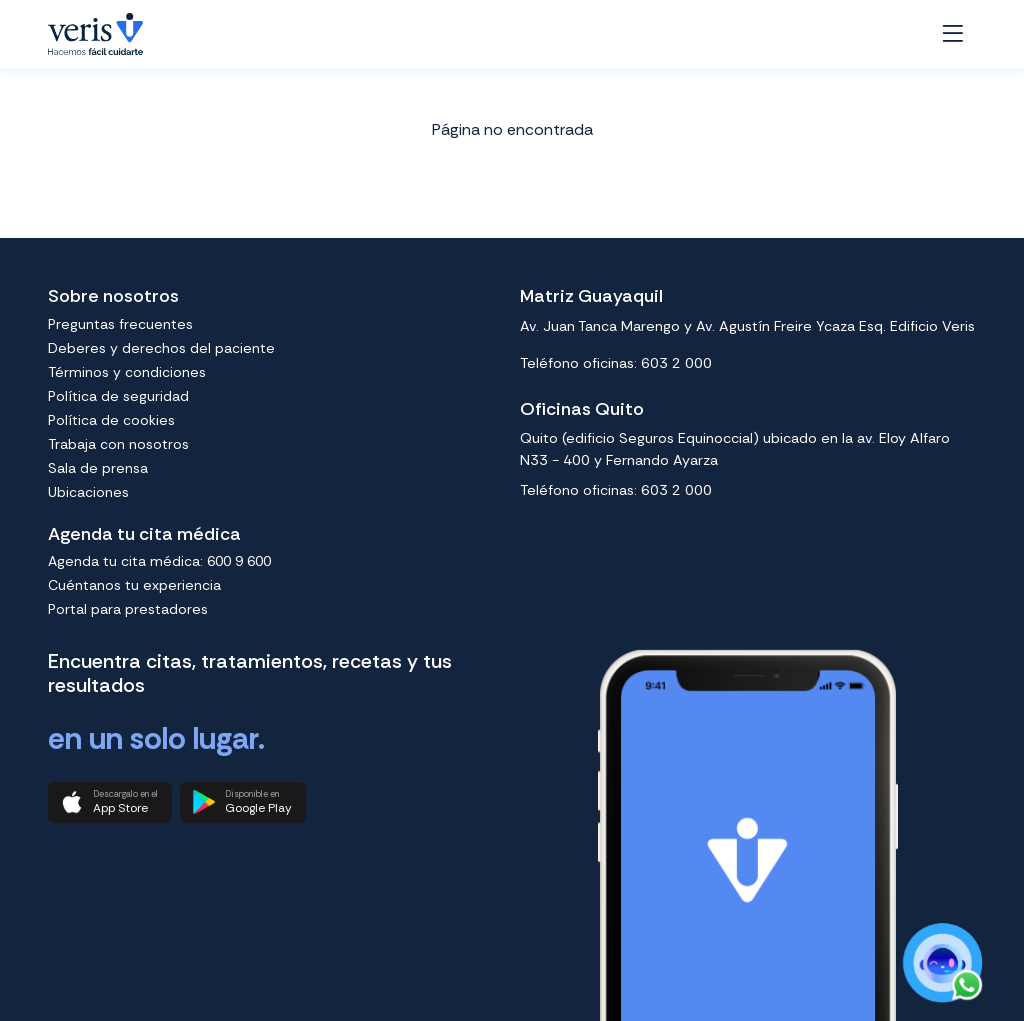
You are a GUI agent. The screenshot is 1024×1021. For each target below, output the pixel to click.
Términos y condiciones (127, 372)
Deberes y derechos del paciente (161, 348)
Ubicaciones (88, 492)
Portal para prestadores (128, 609)
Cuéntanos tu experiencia (134, 585)
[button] (110, 803)
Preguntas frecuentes (120, 324)
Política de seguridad (118, 396)
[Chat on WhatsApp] (941, 963)
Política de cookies (111, 420)
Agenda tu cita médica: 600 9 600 (159, 561)
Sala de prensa (98, 468)
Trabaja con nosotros (118, 444)
